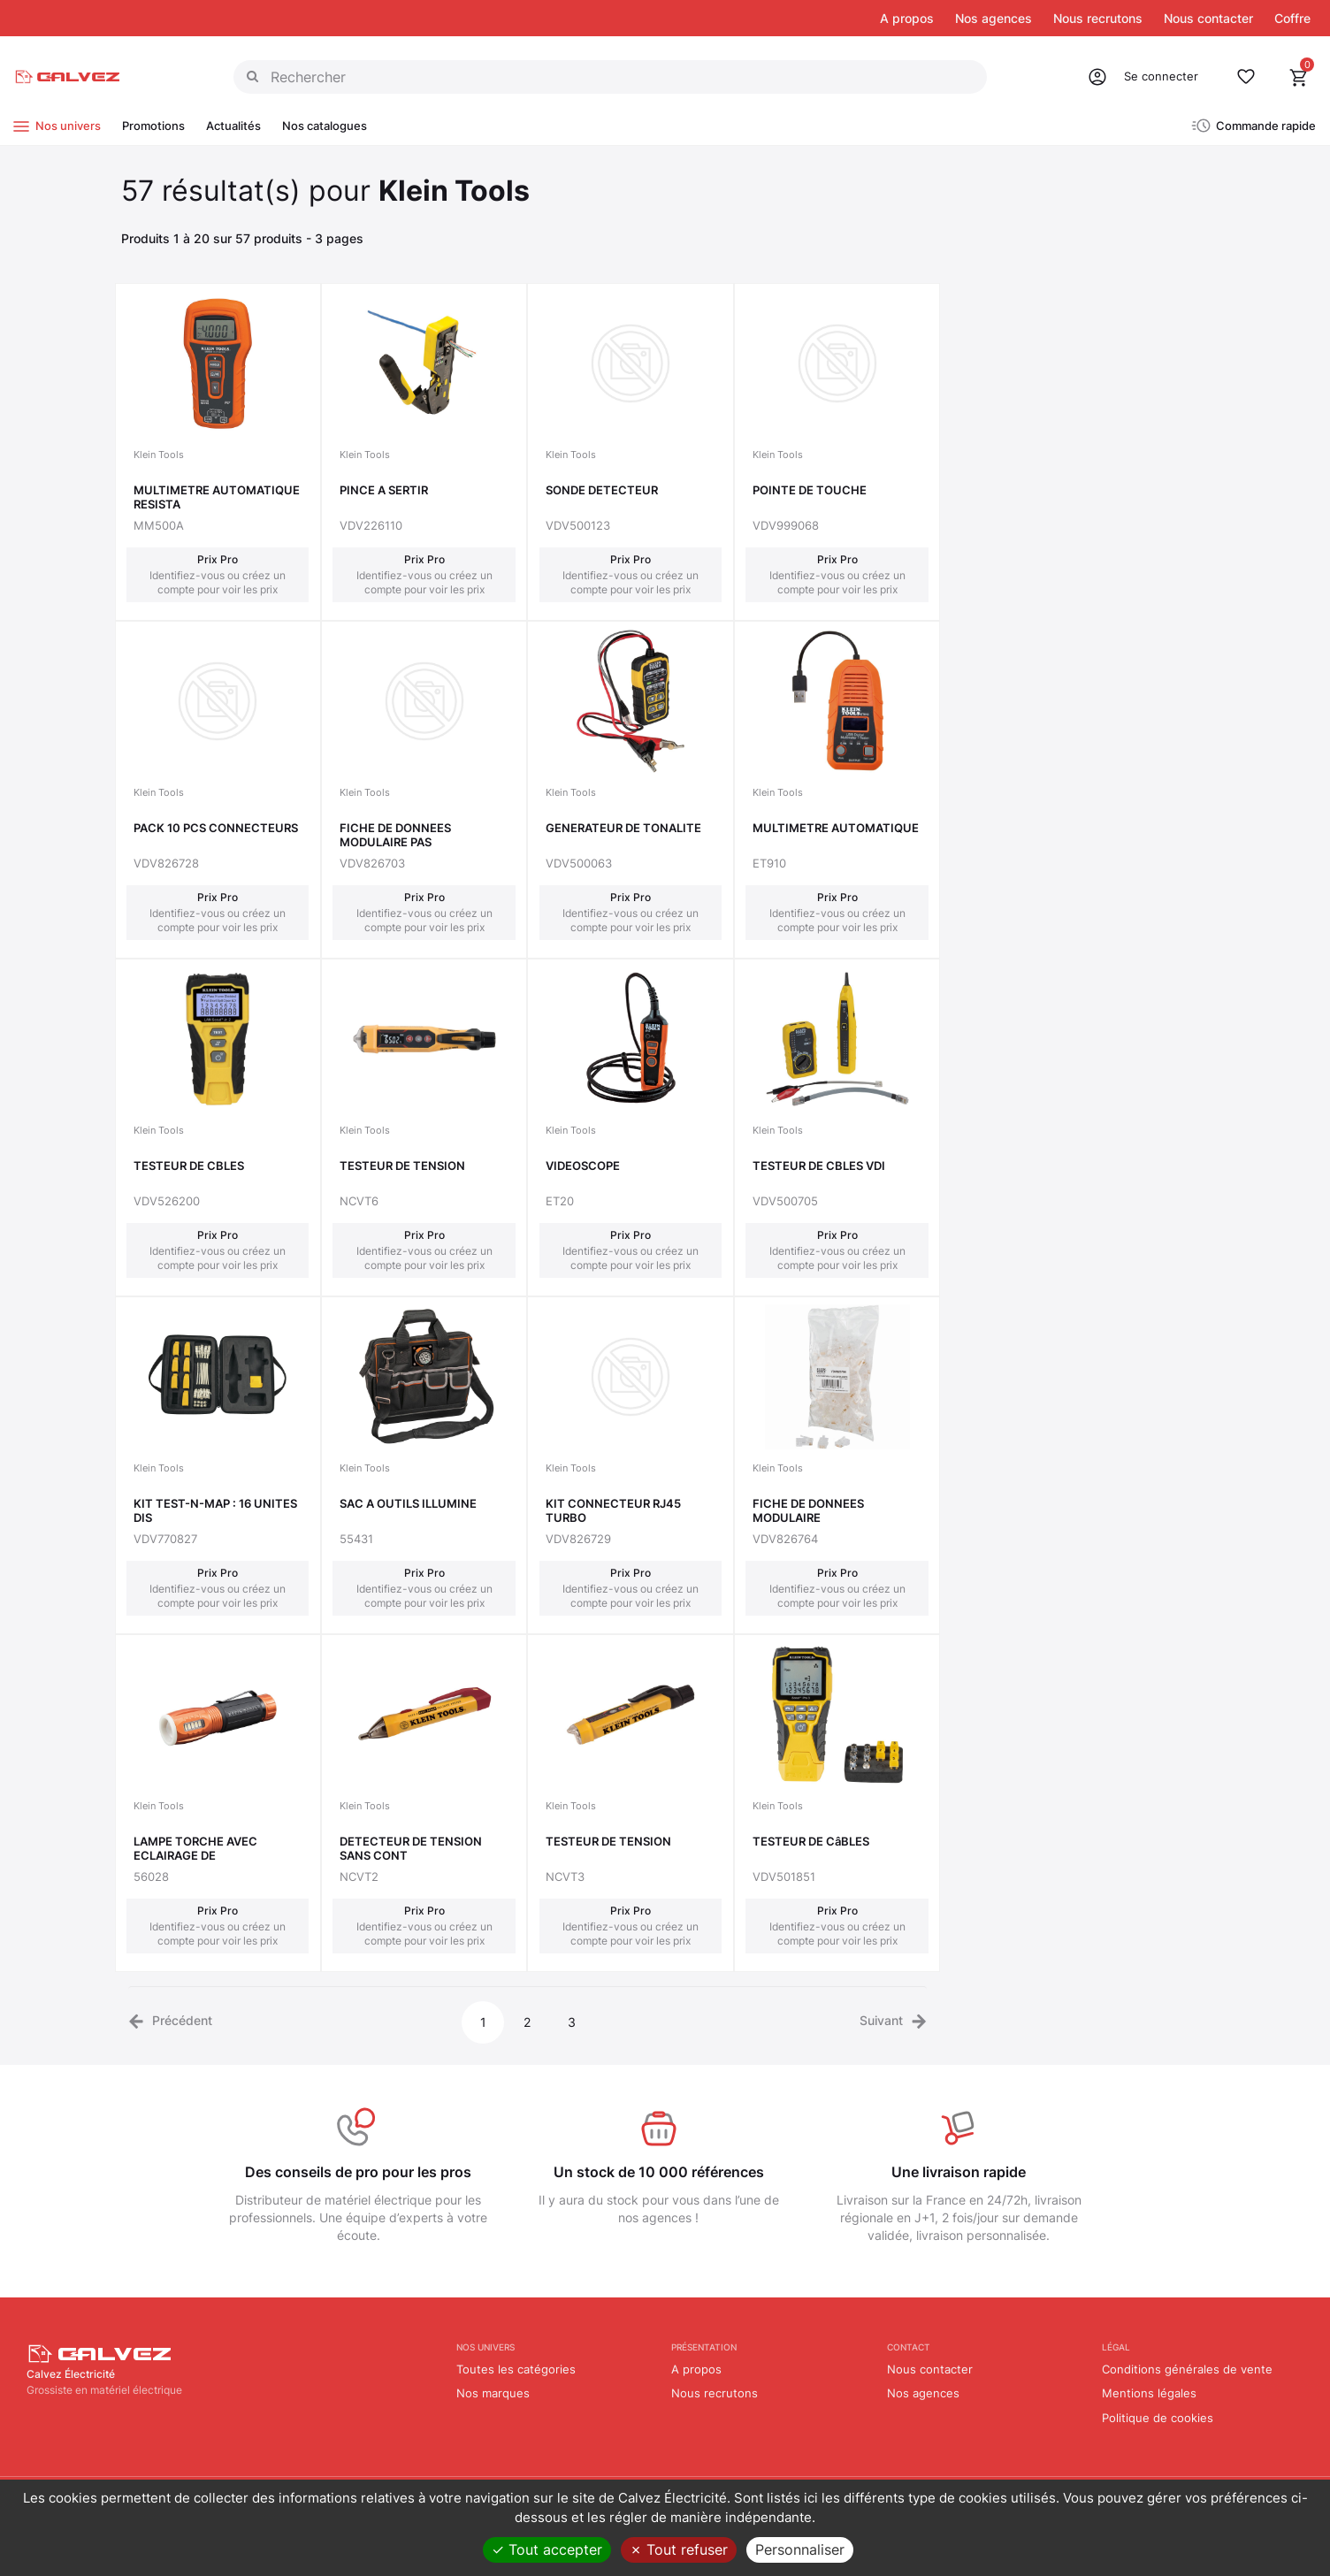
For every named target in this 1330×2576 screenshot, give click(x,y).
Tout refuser (679, 2549)
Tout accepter (547, 2549)
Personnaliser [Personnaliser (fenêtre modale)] (800, 2549)
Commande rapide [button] (1266, 125)
